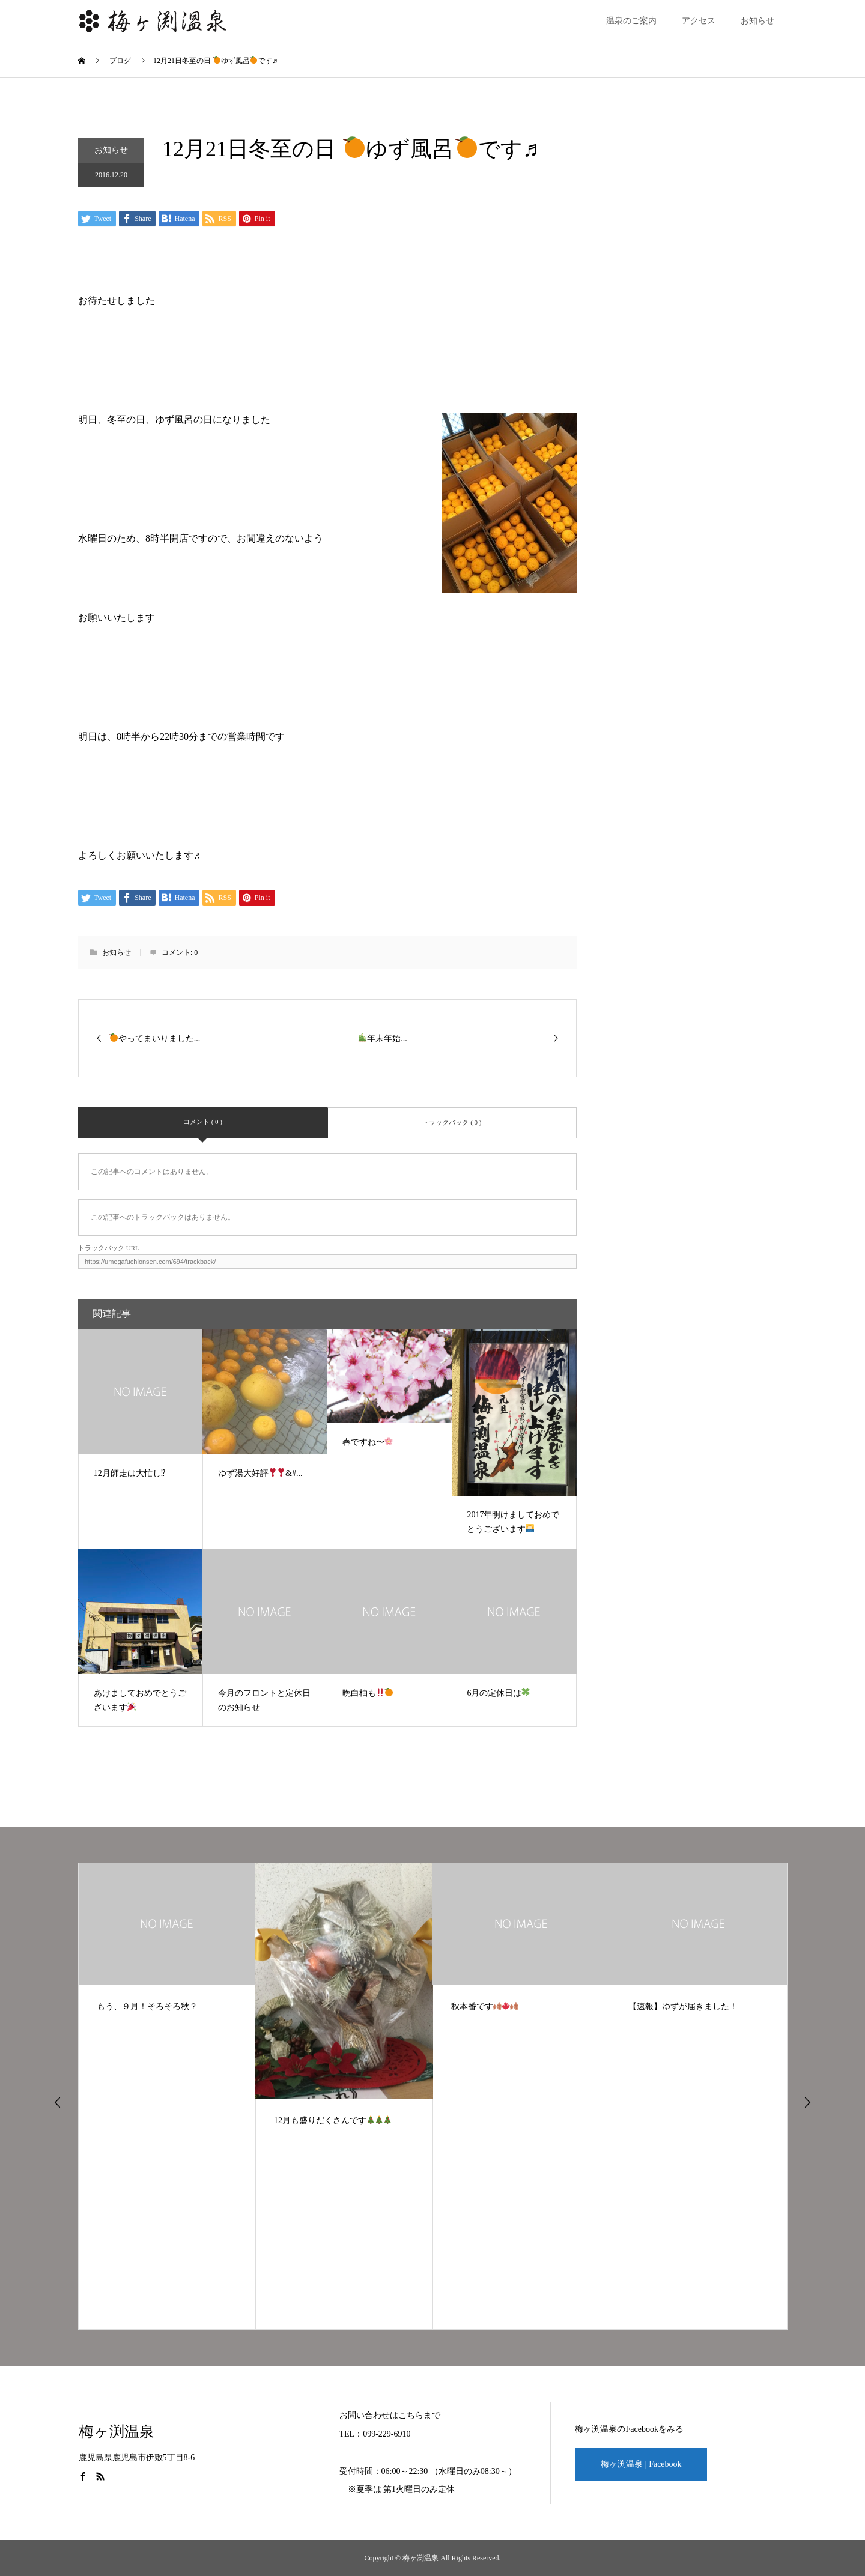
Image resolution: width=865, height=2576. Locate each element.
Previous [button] (58, 2102)
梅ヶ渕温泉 (116, 2431)
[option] (167, 2096)
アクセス (698, 20)
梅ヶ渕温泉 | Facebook (641, 2464)
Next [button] (807, 2102)
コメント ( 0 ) (202, 1121)
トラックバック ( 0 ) (451, 1122)
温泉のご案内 (631, 20)
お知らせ (757, 20)
